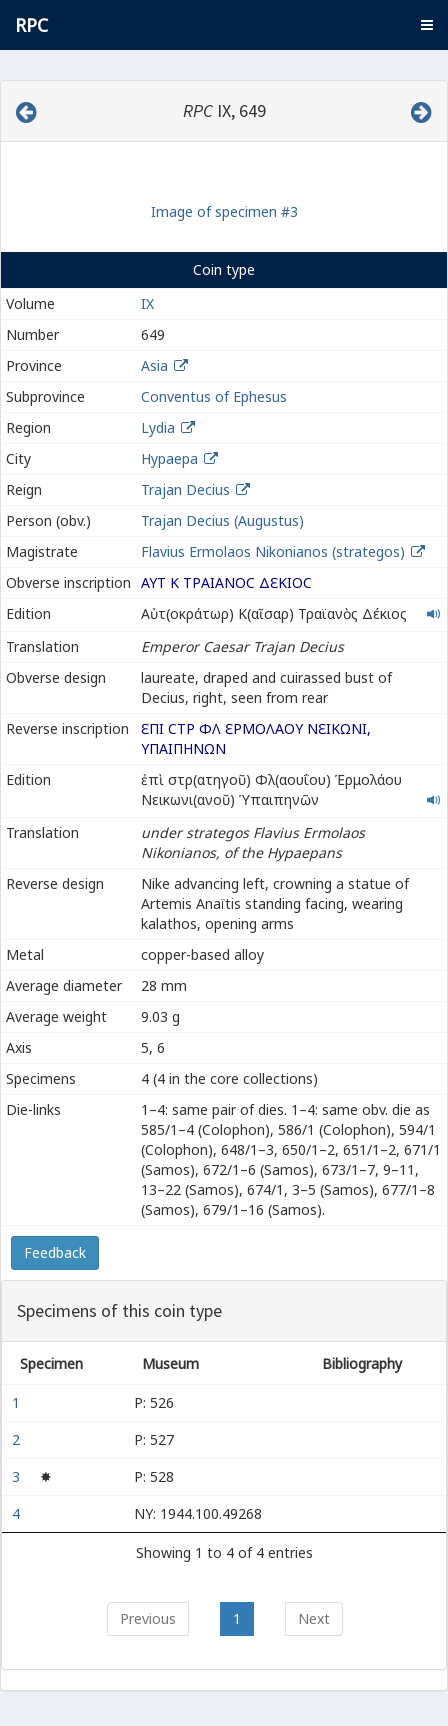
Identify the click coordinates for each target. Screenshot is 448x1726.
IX (147, 303)
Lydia (158, 427)
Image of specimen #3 (224, 211)
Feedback (55, 1252)
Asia (154, 365)
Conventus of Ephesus (214, 396)
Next (314, 1618)
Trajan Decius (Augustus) (222, 520)
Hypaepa (169, 458)
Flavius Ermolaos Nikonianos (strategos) (275, 551)
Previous (148, 1618)
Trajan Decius (185, 489)
